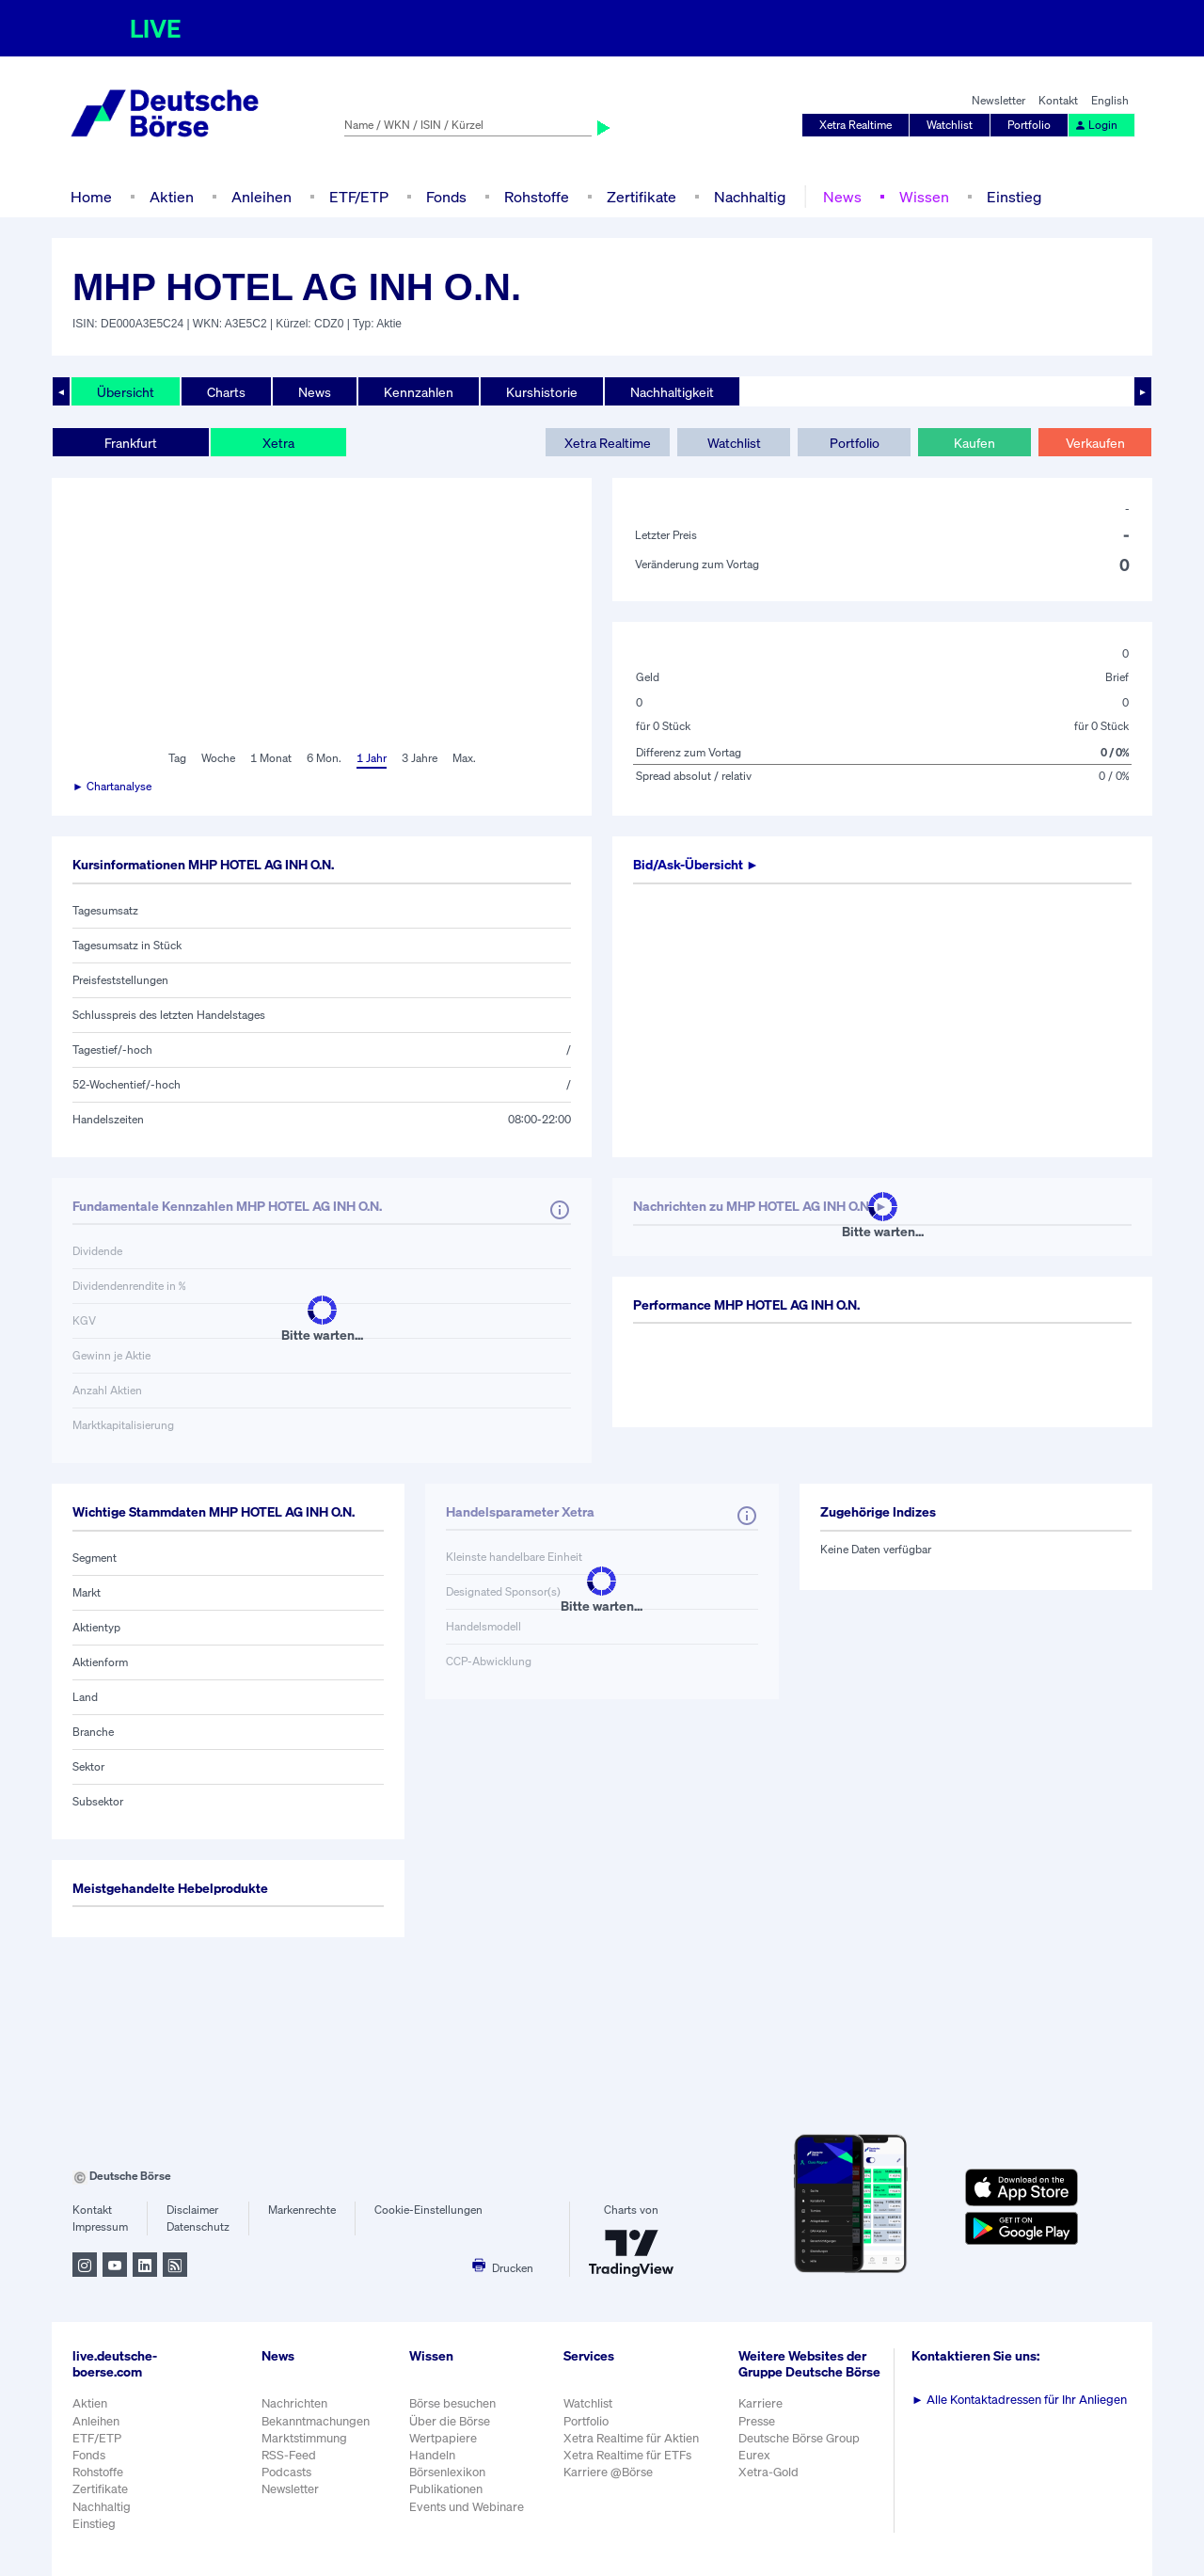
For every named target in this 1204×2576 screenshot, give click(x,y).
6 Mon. (324, 758)
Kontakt (1058, 100)
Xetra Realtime (855, 125)
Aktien (172, 196)
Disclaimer (192, 2209)
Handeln (432, 2455)
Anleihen (261, 196)
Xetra (278, 443)
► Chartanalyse (111, 786)
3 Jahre (419, 758)
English (1110, 100)
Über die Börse (449, 2421)
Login (1095, 125)
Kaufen (974, 443)
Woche (218, 758)
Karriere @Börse (608, 2472)
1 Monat (271, 758)
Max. (464, 758)
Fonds (446, 196)
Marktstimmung (304, 2438)
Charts (226, 392)
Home (91, 196)
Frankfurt (130, 443)
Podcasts (286, 2472)
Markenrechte (302, 2209)
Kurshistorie (542, 392)
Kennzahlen (418, 392)
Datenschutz (198, 2226)
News (842, 196)
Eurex (754, 2455)
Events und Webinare (466, 2507)
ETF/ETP (358, 196)
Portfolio (1029, 125)
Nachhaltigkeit (672, 392)
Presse (756, 2421)
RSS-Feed (288, 2455)
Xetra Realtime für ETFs (627, 2455)
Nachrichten (294, 2403)
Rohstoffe (536, 196)
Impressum (100, 2226)
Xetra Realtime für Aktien (631, 2438)
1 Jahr (371, 758)
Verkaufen (1095, 443)
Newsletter (998, 100)
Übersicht (125, 392)
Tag (177, 758)
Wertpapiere (443, 2438)
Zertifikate (641, 196)
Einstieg (1014, 196)
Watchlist (950, 125)
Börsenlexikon (447, 2472)
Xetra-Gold (768, 2472)
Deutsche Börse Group (799, 2438)
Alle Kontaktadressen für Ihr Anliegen (1019, 2400)
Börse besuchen (452, 2403)
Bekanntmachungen (315, 2421)
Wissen (924, 196)
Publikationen (446, 2489)
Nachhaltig (749, 196)
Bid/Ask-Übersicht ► (696, 864)
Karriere (760, 2403)
